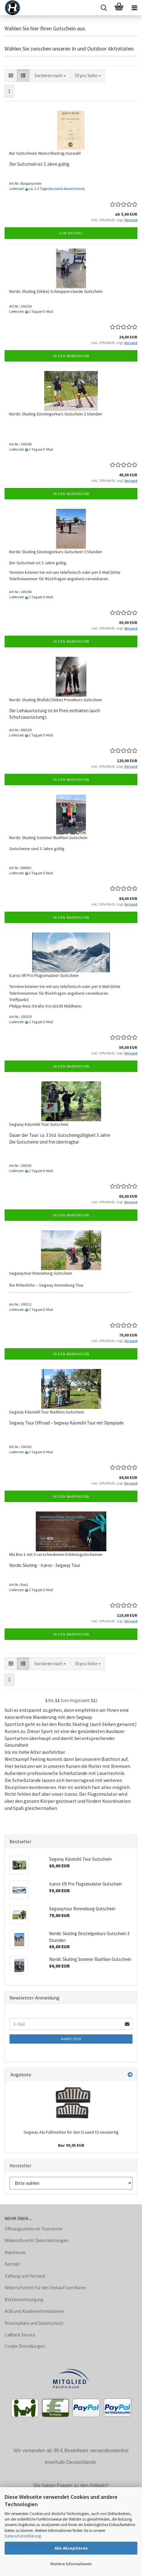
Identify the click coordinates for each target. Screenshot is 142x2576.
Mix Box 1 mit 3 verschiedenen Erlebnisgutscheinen (55, 1554)
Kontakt (12, 2264)
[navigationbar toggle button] (134, 7)
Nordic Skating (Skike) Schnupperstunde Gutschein (55, 291)
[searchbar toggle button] (103, 7)
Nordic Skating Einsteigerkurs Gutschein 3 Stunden (55, 551)
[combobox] (50, 75)
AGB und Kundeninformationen (34, 2311)
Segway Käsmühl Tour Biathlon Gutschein (46, 1412)
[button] (11, 75)
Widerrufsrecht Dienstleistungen (36, 2240)
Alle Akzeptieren (71, 2548)
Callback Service (20, 2335)
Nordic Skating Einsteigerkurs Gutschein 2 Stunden (55, 414)
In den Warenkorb (71, 356)
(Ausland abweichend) (66, 188)
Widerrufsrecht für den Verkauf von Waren (45, 2287)
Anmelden (71, 2039)
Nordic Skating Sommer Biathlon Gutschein (48, 837)
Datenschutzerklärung (23, 2536)
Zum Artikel (71, 233)
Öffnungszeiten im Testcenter (34, 2229)
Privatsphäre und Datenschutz (34, 2323)
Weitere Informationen (71, 2564)
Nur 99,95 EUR (71, 2145)
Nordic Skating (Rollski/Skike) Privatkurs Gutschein (55, 699)
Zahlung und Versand (25, 2276)
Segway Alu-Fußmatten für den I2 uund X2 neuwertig (71, 2132)
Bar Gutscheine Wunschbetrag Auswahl (45, 153)
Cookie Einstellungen (25, 2346)
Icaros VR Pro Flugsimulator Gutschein (44, 975)
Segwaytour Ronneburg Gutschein (40, 1273)
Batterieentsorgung (24, 2299)
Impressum (15, 2252)
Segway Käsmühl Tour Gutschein (38, 1124)
